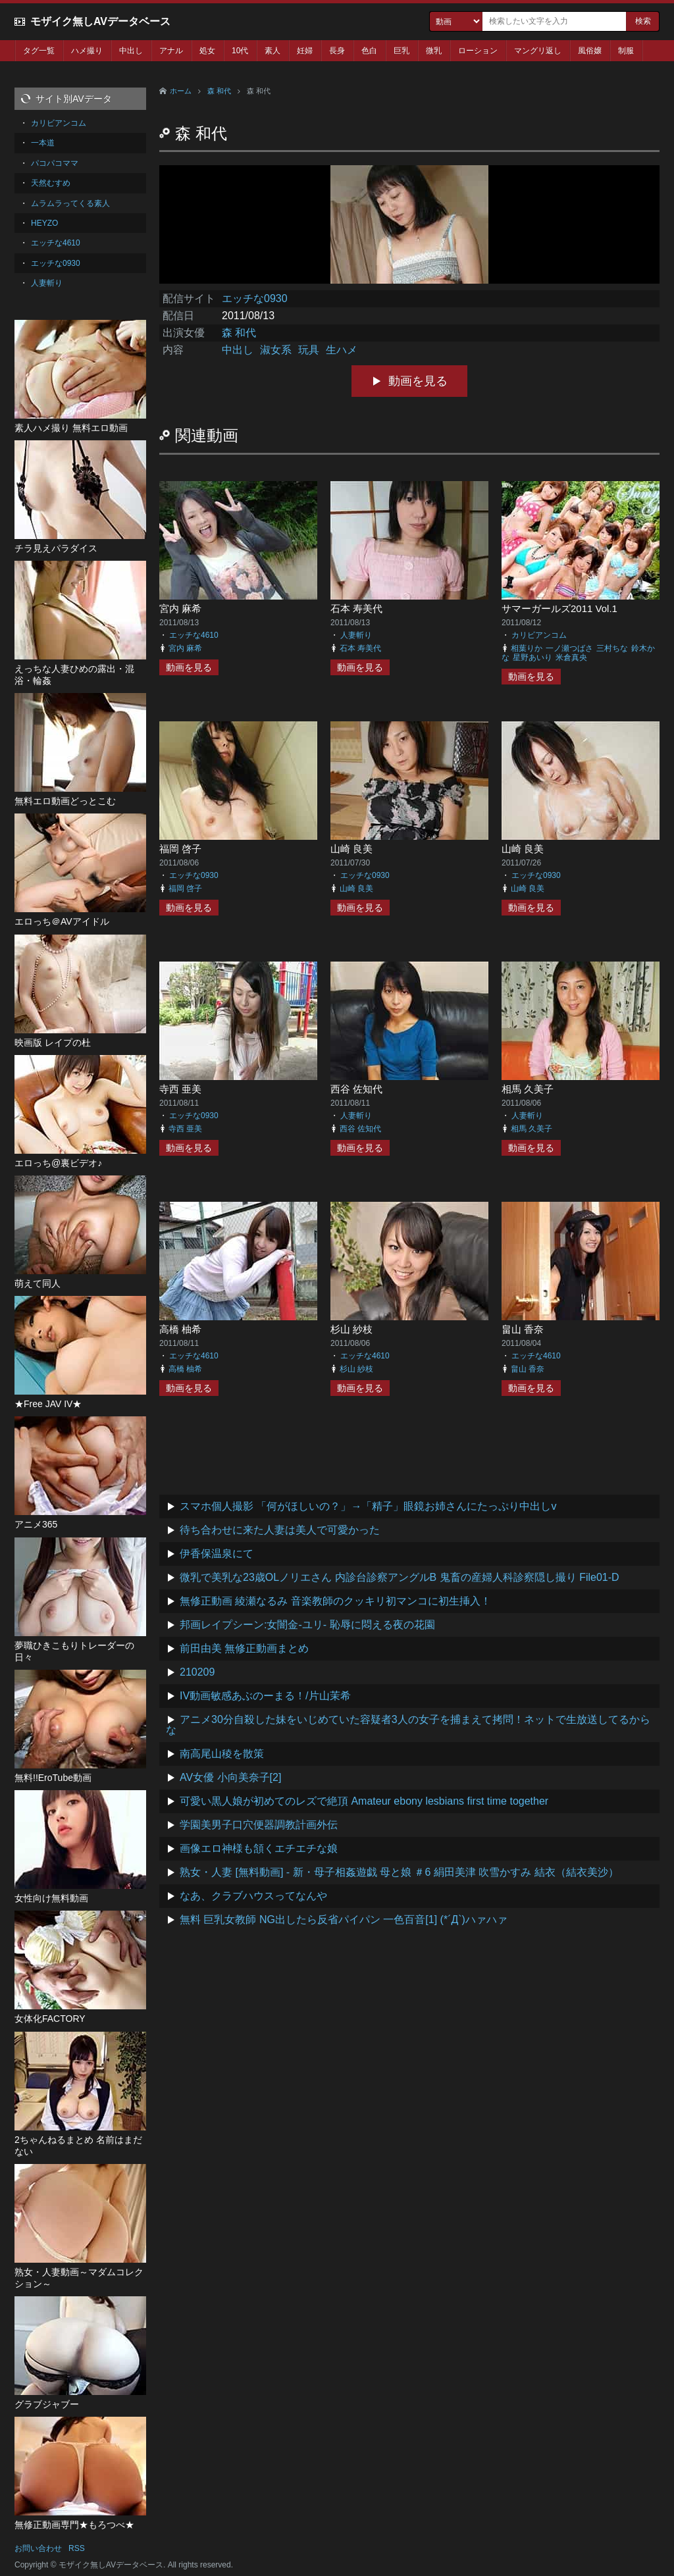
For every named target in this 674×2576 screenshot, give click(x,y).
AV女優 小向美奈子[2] (230, 1777)
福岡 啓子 (180, 848)
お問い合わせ (38, 2548)
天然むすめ (50, 183)
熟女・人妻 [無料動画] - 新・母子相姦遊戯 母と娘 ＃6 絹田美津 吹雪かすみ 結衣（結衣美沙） (399, 1872)
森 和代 (219, 91)
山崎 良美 (351, 848)
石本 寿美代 (356, 608)
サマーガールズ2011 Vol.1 (559, 608)
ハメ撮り (87, 50)
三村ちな (612, 648)
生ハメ (341, 349)
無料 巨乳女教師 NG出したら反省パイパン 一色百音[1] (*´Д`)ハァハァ (343, 1919)
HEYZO (44, 223)
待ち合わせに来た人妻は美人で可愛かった (280, 1529)
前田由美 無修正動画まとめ (244, 1648)
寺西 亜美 (180, 1089)
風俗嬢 (590, 50)
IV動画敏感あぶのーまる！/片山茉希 (265, 1695)
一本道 (43, 142)
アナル (171, 50)
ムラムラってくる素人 (70, 203)
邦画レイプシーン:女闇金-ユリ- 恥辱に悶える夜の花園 (307, 1624)
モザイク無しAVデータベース (100, 21)
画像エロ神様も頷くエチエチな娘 (259, 1848)
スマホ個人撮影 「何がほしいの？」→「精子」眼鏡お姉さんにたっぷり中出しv (368, 1506)
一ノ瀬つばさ (569, 648)
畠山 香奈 (523, 1329)
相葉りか (526, 648)
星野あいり (532, 657)
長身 (337, 50)
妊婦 (305, 50)
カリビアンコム (539, 635)
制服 (626, 50)
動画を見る (418, 381)
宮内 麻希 (180, 608)
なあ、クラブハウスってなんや (253, 1895)
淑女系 (276, 349)
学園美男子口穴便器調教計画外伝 (259, 1824)
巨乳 (401, 50)
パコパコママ (54, 163)
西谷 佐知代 (356, 1089)
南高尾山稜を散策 (222, 1753)
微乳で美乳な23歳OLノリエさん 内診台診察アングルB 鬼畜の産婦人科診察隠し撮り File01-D (399, 1577)
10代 (240, 50)
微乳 (434, 50)
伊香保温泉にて (216, 1553)
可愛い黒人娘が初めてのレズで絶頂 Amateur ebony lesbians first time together (364, 1801)
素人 (272, 50)
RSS (76, 2548)
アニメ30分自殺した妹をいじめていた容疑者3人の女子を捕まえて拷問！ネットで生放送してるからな (408, 1725)
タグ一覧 (39, 50)
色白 (369, 50)
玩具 (308, 349)
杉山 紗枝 (351, 1329)
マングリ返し (537, 50)
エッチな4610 (194, 635)
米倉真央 (571, 657)
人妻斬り (356, 635)
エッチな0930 (255, 298)
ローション (478, 50)
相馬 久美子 (528, 1089)
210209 (197, 1672)
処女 (207, 50)
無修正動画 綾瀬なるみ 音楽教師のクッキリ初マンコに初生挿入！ (335, 1601)
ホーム (181, 91)
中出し (131, 50)
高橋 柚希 (180, 1329)
